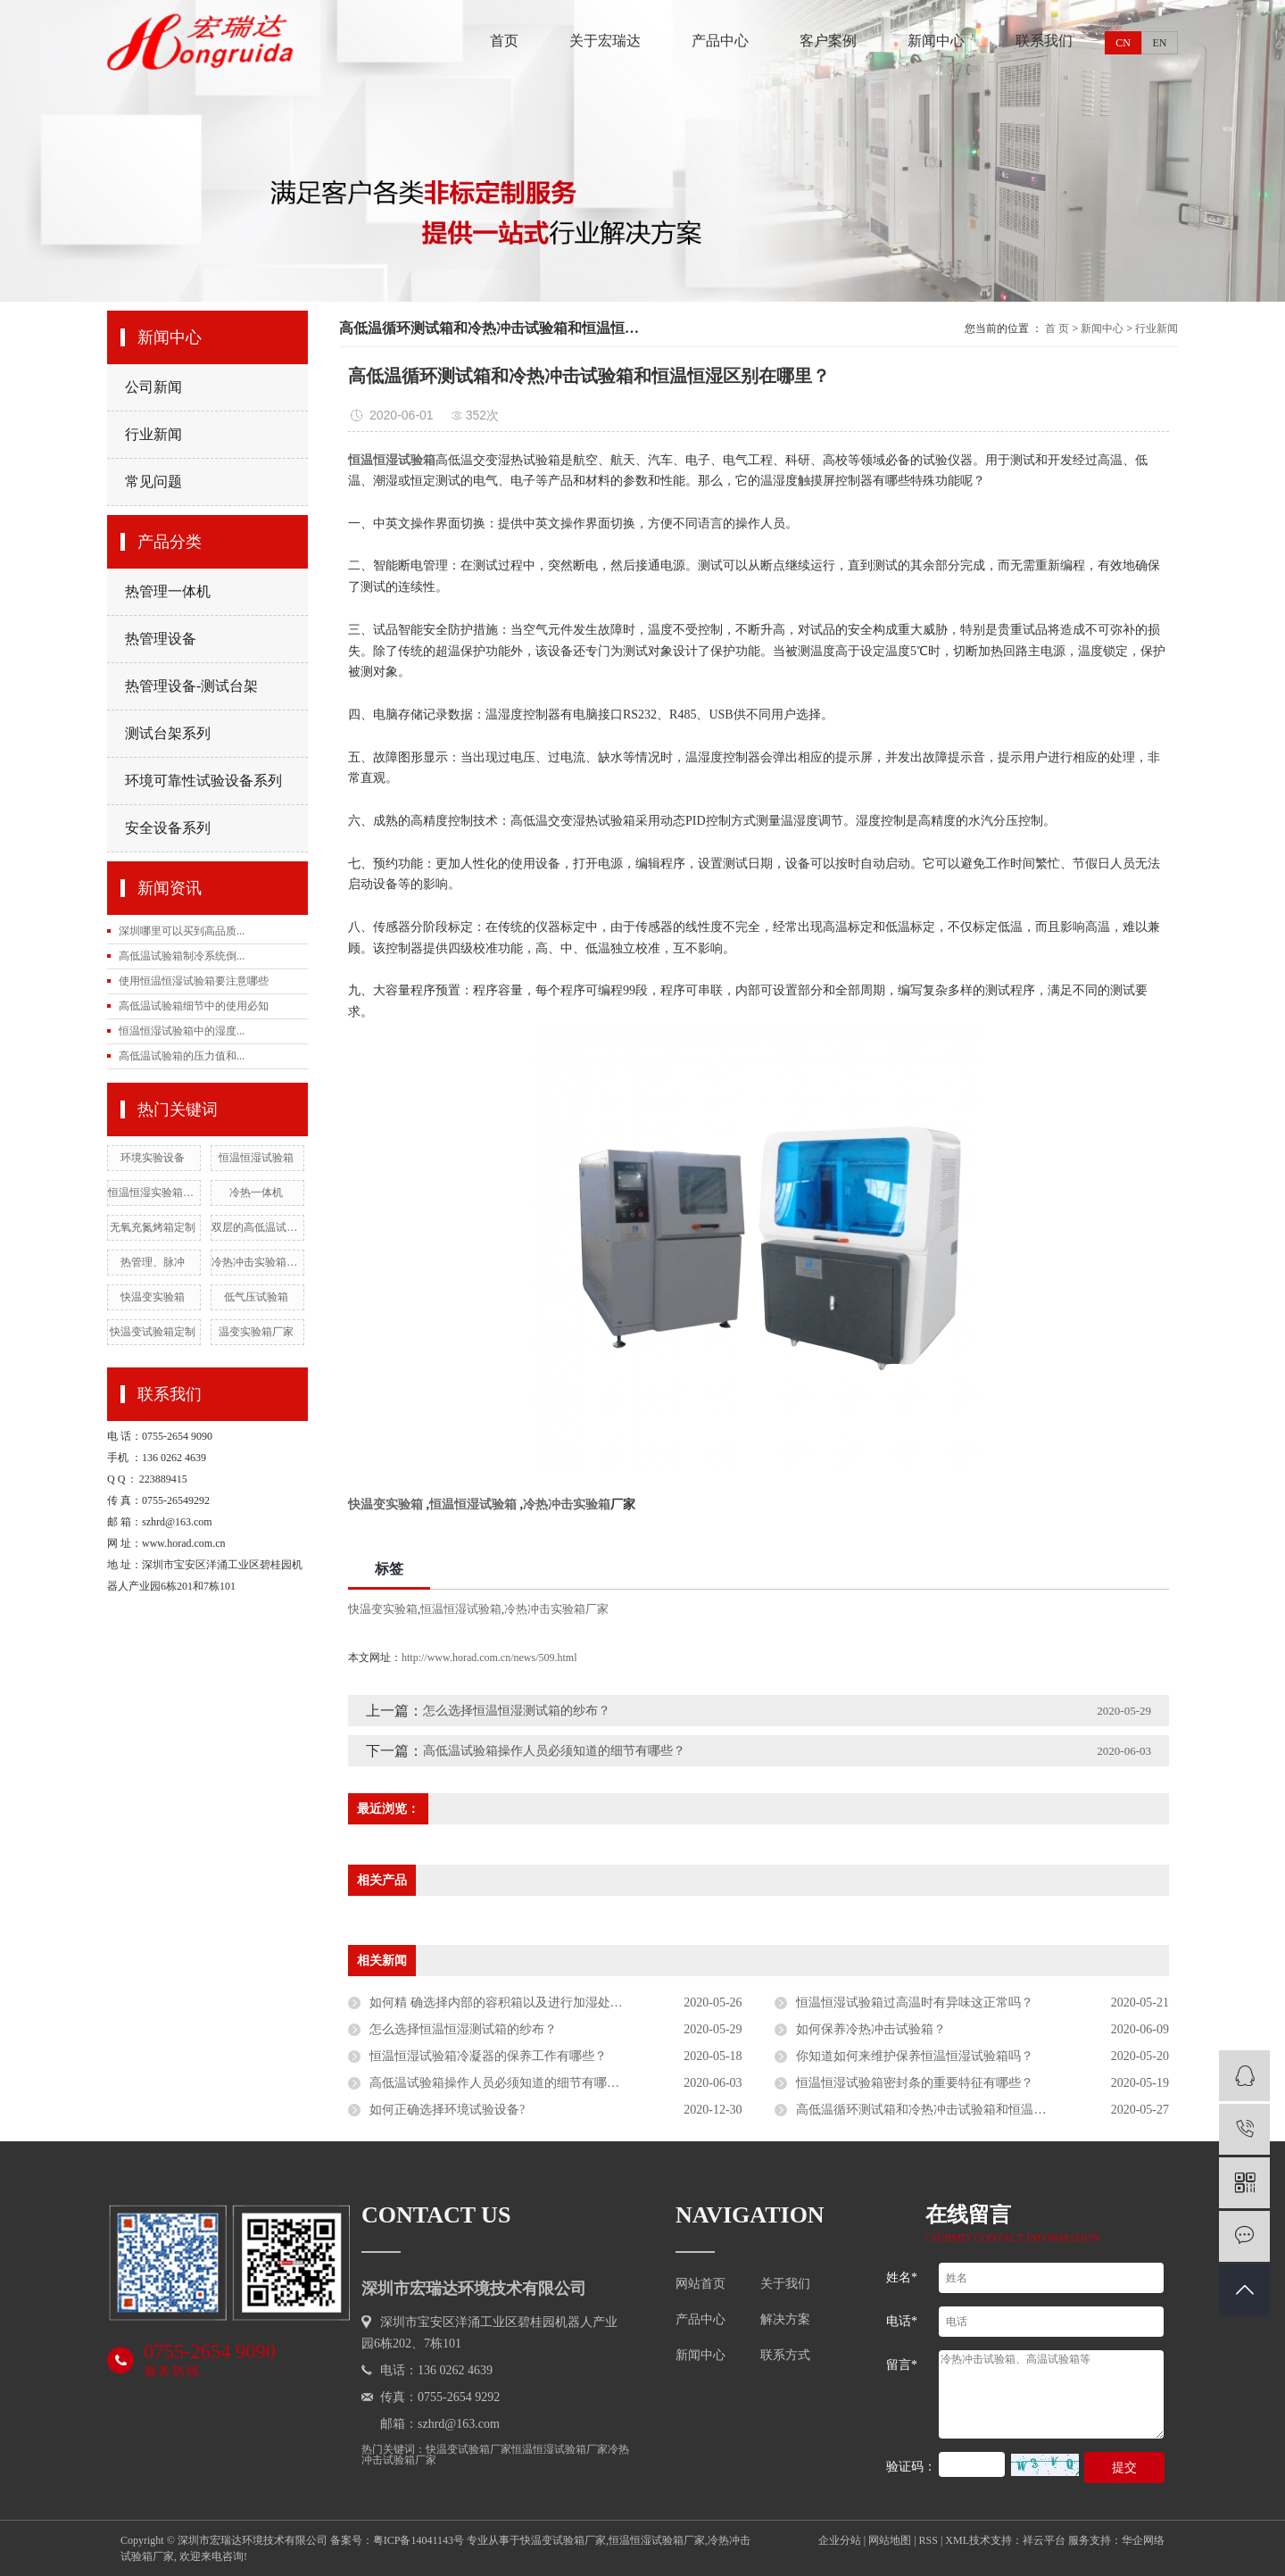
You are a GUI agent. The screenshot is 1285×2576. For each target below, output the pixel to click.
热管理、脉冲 (152, 1262)
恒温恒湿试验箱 (256, 1157)
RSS (928, 2540)
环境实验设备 (152, 1157)
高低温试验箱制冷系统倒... (182, 956)
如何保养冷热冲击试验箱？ (871, 2029)
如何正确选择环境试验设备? (447, 2109)
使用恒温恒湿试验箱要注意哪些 (194, 981)
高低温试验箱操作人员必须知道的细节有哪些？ (554, 1750)
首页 (504, 41)
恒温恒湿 (373, 460)
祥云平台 (1044, 2540)
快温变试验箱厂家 (468, 2449)
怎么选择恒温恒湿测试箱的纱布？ (516, 1710)
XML (957, 2540)
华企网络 (1143, 2540)
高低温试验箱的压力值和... (182, 1056)
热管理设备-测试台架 (191, 686)
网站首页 (700, 2284)
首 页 (1057, 328)
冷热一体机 (256, 1192)
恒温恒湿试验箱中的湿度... (182, 1031)
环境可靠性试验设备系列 (203, 780)
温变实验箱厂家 (256, 1331)
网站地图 (889, 2540)
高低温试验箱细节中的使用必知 (194, 1006)
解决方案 (785, 2320)
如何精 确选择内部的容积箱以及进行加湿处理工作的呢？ (527, 2002)
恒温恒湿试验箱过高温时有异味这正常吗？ (914, 2002)
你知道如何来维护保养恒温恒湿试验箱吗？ (914, 2056)
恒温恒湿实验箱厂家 (152, 1192)
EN (1160, 43)
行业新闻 (153, 434)
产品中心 (720, 41)
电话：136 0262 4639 (436, 2370)
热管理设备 (160, 638)
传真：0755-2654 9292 (440, 2397)
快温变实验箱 (152, 1297)
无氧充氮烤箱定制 (152, 1227)
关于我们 (785, 2284)
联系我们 (1044, 41)
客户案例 (828, 41)
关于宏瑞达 (605, 41)
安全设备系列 (168, 827)
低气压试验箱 (256, 1297)
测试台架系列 (168, 733)
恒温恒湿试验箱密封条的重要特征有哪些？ (914, 2083)
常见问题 (153, 481)
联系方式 (785, 2355)
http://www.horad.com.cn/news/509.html (489, 1657)
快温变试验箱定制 (152, 1331)
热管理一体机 (168, 591)
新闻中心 (936, 41)
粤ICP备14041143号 (418, 2540)
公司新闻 (153, 387)
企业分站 (839, 2540)
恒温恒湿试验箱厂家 (559, 2449)
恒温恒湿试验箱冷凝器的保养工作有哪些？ (488, 2056)
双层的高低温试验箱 (256, 1227)
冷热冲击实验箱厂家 (256, 1262)
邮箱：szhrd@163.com (440, 2424)
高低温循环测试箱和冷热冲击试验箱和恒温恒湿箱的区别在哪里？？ (982, 2109)
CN (1123, 43)
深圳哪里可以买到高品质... (182, 931)
